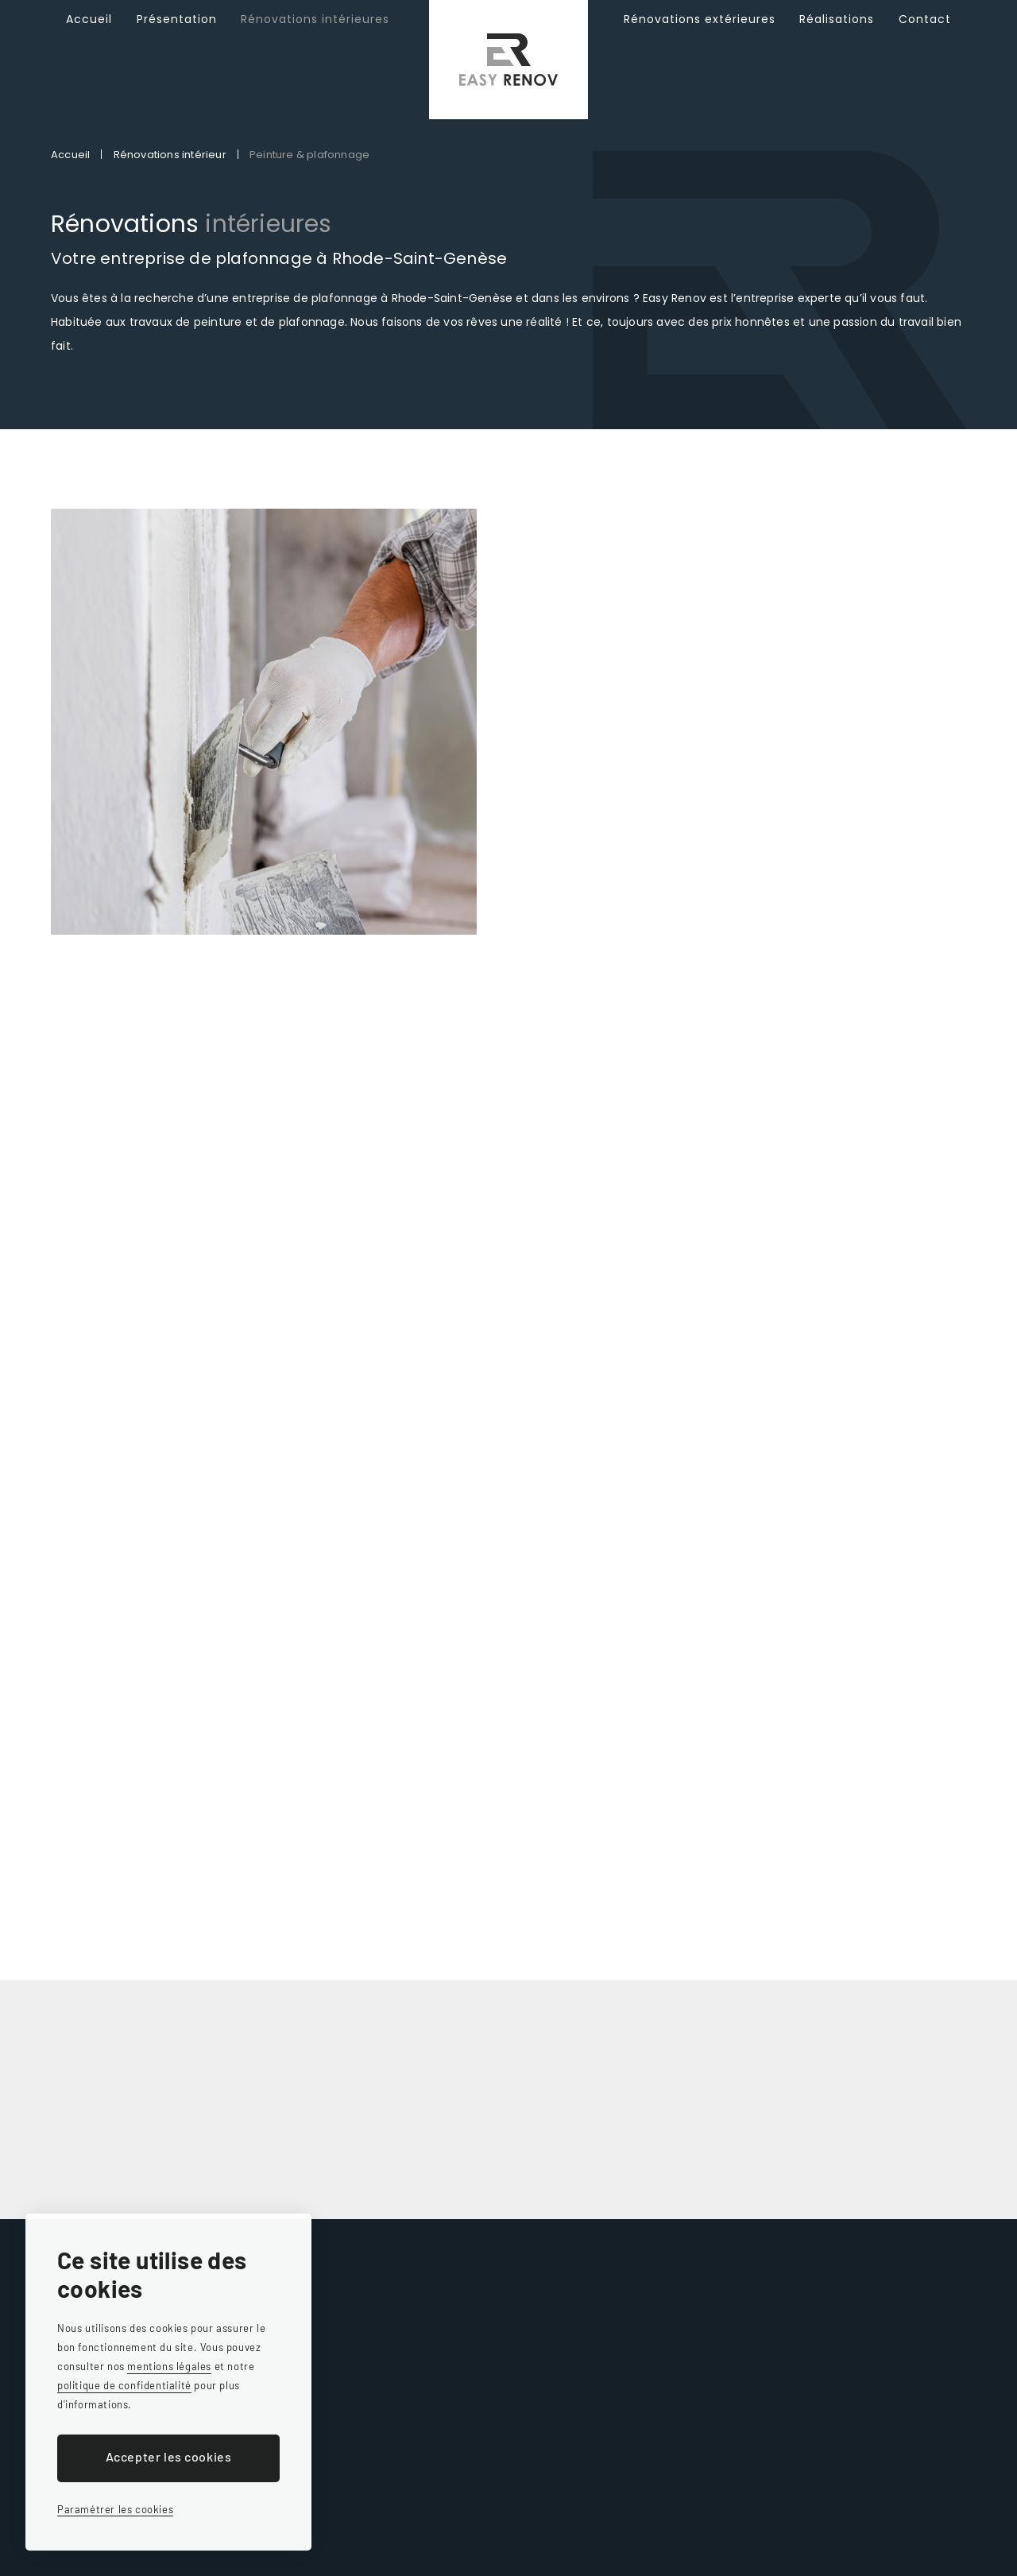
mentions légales (169, 2366)
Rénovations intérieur (170, 154)
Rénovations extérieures (699, 40)
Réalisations (836, 40)
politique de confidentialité (124, 2385)
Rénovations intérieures (315, 40)
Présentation (177, 40)
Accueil (89, 40)
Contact (925, 40)
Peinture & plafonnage (309, 154)
